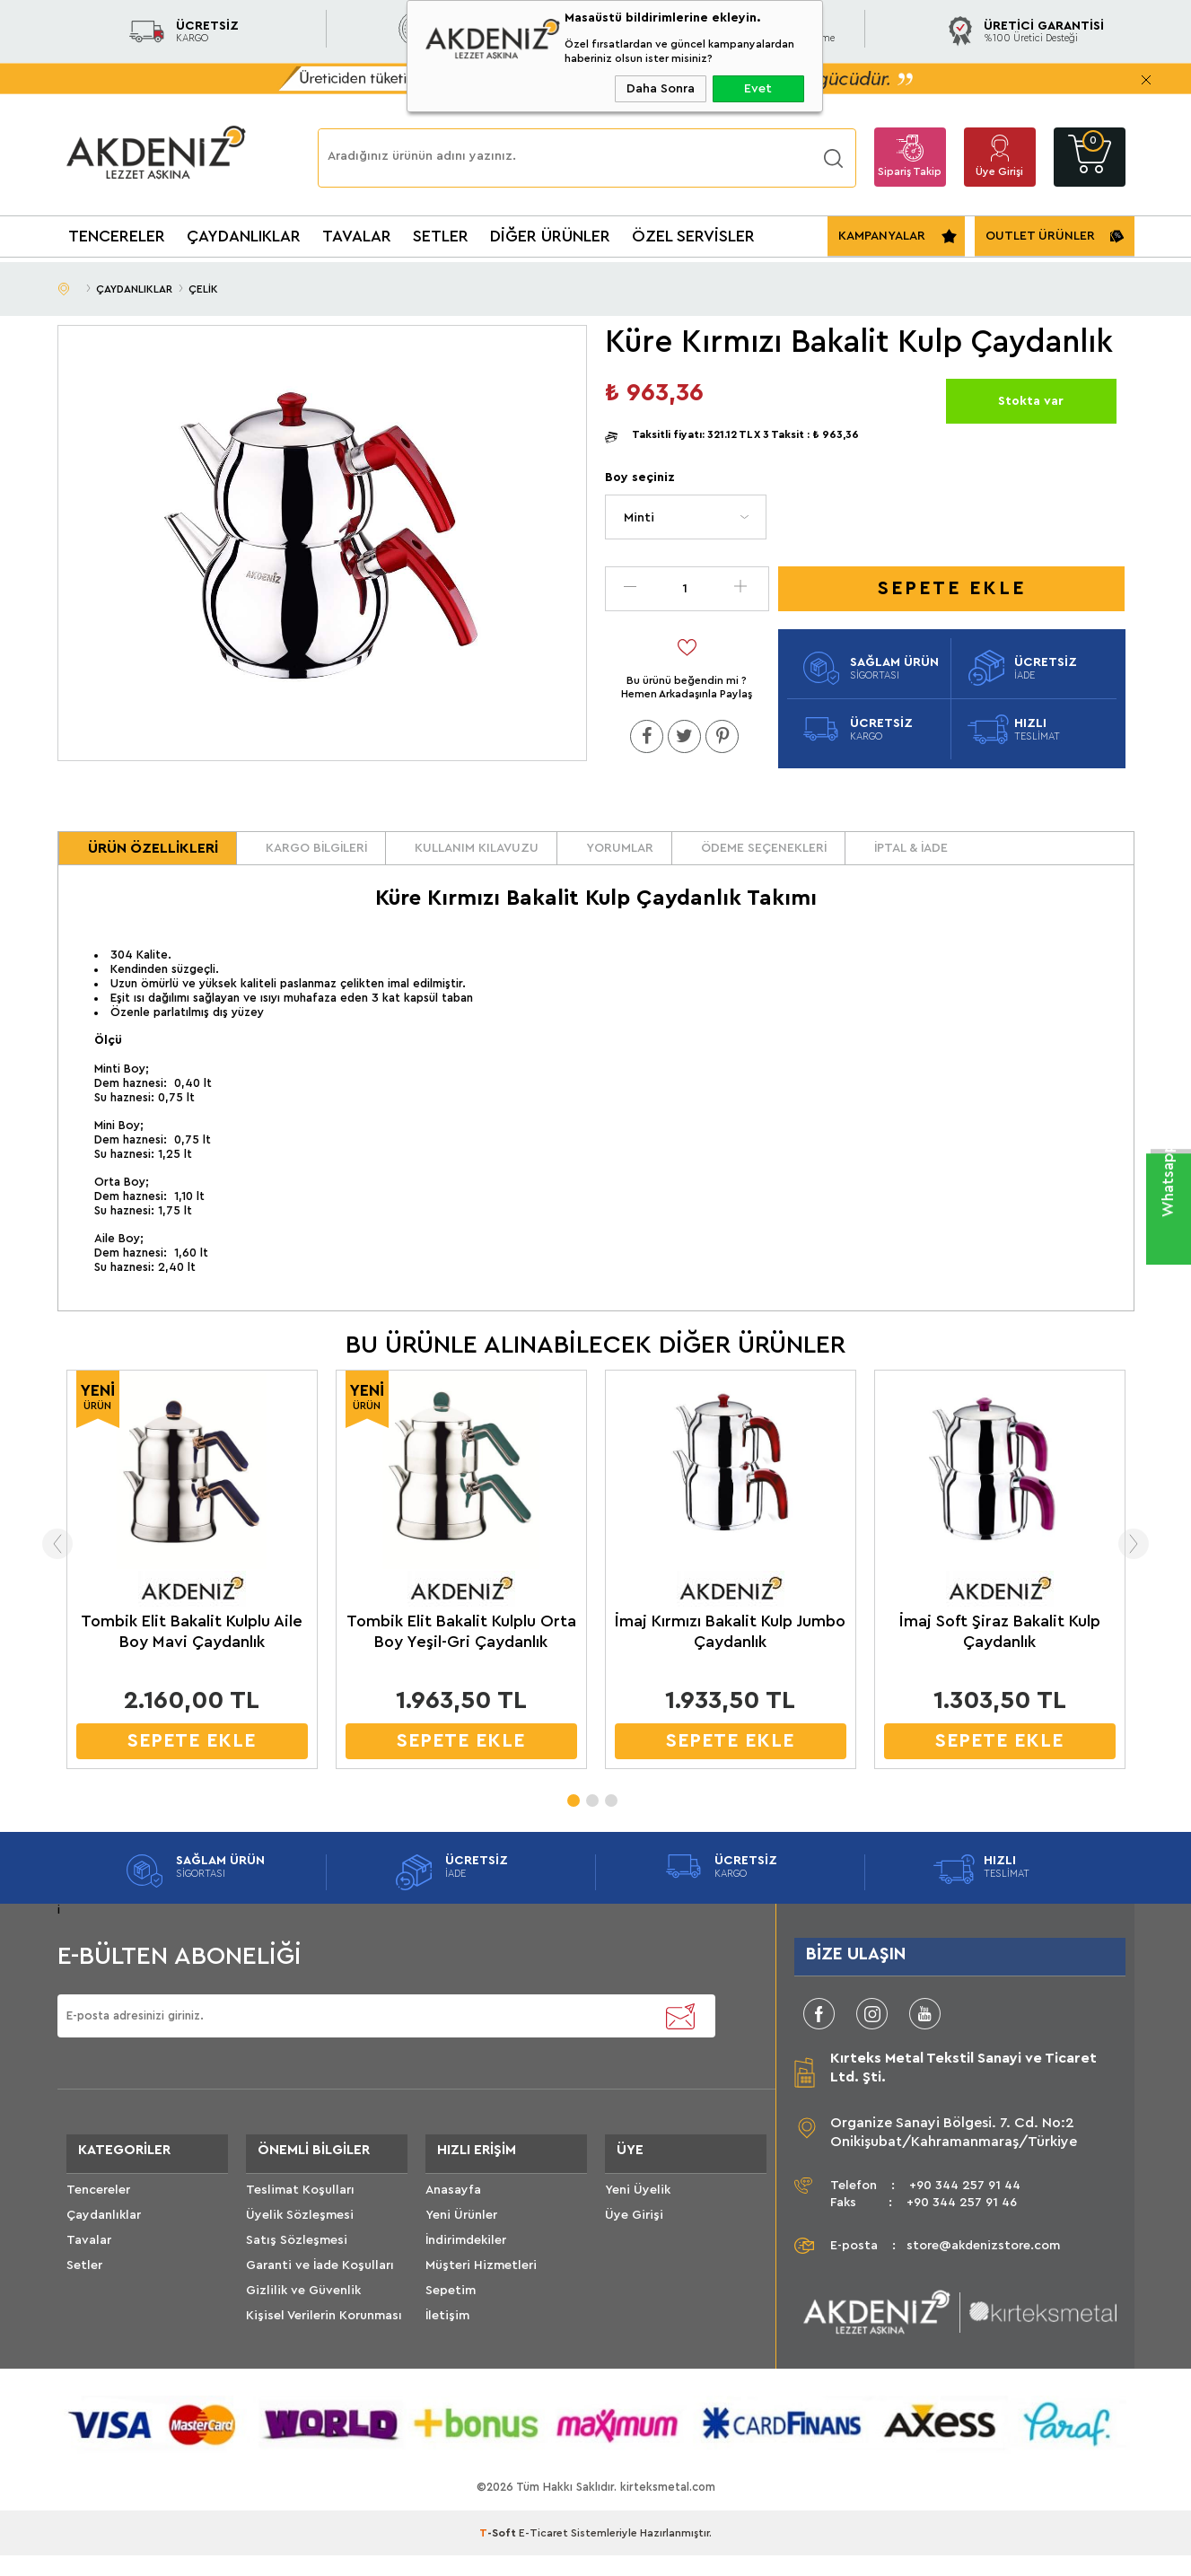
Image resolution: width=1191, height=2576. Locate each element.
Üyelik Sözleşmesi (300, 2245)
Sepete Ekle (952, 588)
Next (1164, 1563)
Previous (28, 1563)
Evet (758, 89)
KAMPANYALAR (881, 236)
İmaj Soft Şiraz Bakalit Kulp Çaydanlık (999, 1651)
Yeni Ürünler (461, 2245)
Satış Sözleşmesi (296, 2271)
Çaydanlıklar (103, 2245)
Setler (84, 2296)
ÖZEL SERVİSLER (693, 236)
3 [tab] (610, 1815)
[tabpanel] (192, 1594)
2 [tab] (591, 1815)
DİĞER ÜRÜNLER (550, 236)
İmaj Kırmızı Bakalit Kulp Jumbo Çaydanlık (730, 1651)
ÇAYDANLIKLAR (244, 236)
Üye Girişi (999, 171)
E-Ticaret (543, 2553)
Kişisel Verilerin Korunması (324, 2346)
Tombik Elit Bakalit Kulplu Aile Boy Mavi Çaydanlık (191, 1651)
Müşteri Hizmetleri (481, 2296)
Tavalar (88, 2271)
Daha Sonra (660, 89)
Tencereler (98, 2220)
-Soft (499, 2553)
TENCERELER (116, 236)
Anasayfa (453, 2220)
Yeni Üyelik (637, 2220)
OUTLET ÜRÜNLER (1040, 236)
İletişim (447, 2346)
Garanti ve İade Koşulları (320, 2296)
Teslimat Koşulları (300, 2220)
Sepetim (450, 2321)
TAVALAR (356, 236)
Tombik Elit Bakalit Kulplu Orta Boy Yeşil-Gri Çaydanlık (461, 1651)
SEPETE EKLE (191, 1760)
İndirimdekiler (465, 2271)
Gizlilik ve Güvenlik (303, 2321)
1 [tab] (572, 1815)
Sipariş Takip (909, 171)
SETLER (441, 236)
